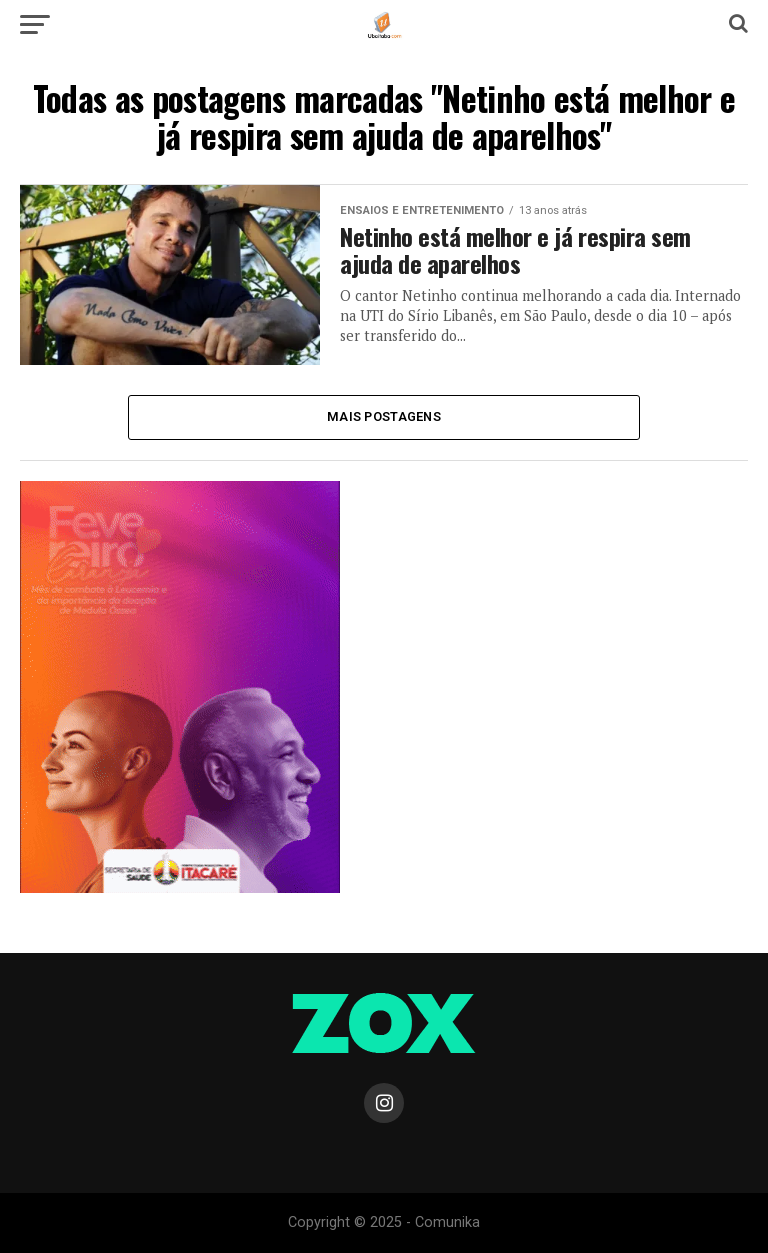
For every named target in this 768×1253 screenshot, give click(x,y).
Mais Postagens (384, 416)
